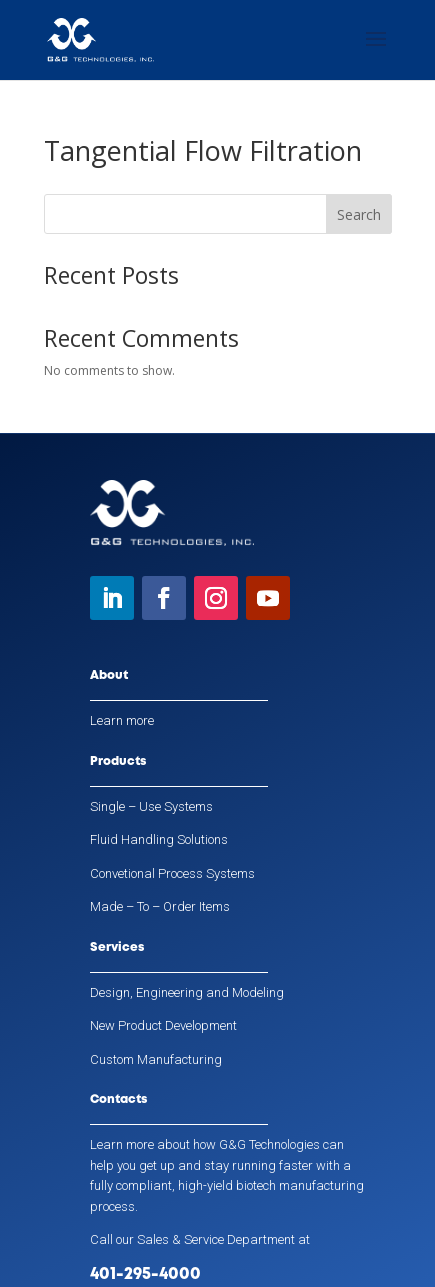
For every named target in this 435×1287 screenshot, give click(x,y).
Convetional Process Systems (172, 873)
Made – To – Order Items (160, 906)
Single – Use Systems (151, 806)
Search (359, 214)
